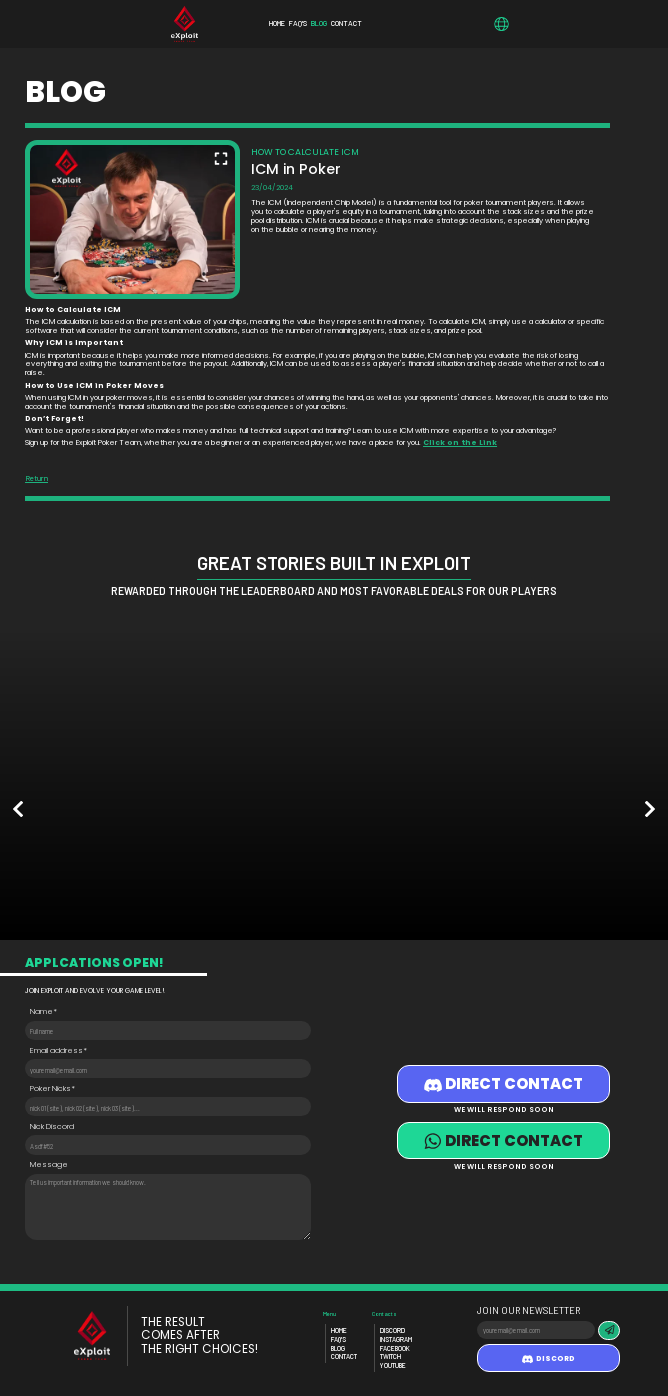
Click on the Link (460, 442)
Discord (392, 1330)
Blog (338, 1348)
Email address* (58, 1051)
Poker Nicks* (52, 1089)
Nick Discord (52, 1127)
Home (339, 1330)
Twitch (390, 1356)
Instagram (396, 1339)
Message (49, 1165)
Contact (344, 1356)
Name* (43, 1012)
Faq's (338, 1339)
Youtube (393, 1365)
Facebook (395, 1348)
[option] (83, 786)
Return (36, 478)
